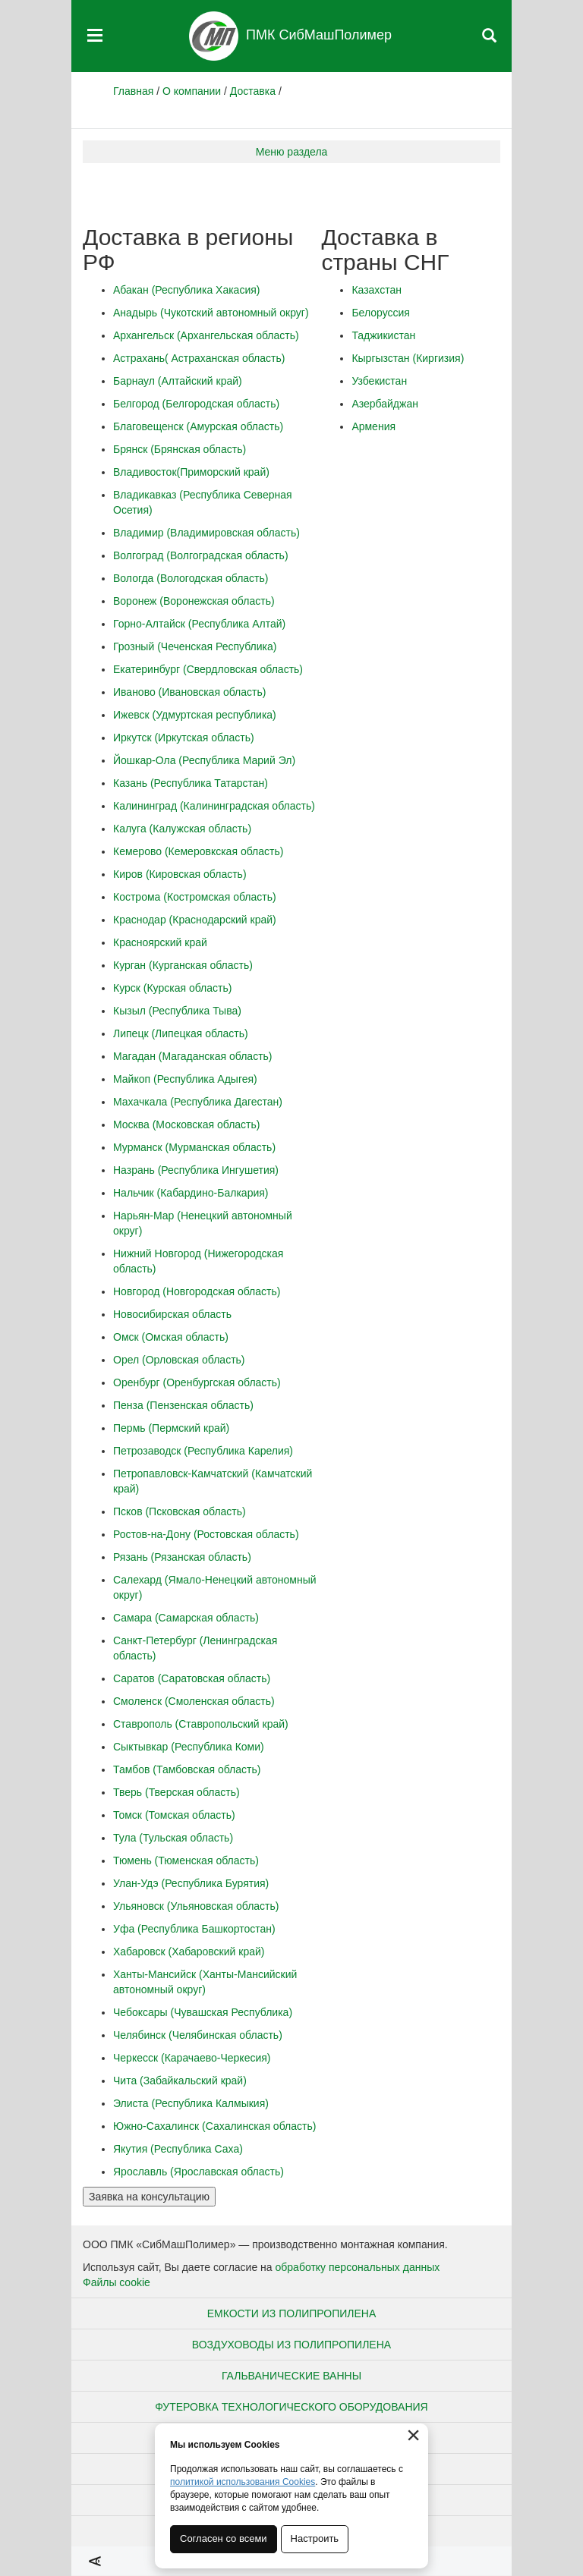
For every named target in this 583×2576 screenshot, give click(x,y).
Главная (133, 91)
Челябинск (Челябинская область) (197, 2035)
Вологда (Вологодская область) (190, 578)
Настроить (315, 2538)
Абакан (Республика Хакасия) (186, 290)
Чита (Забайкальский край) (180, 2080)
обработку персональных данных (358, 2267)
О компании (191, 91)
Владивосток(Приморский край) (191, 472)
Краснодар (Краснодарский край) (194, 920)
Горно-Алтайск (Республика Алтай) (199, 624)
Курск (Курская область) (172, 988)
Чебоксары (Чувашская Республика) (202, 2012)
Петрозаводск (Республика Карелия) (203, 1451)
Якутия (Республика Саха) (178, 2149)
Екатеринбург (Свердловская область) (208, 669)
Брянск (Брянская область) (179, 449)
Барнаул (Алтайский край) (177, 381)
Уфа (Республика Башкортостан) (194, 1929)
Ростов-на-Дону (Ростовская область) (206, 1534)
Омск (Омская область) (170, 1337)
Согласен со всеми (223, 2538)
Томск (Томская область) (174, 1815)
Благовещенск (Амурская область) (198, 426)
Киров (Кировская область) (180, 874)
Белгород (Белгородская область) (196, 404)
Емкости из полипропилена (292, 2313)
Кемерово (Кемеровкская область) (198, 851)
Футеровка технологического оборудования (291, 2407)
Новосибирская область (172, 1314)
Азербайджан (384, 404)
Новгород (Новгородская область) (196, 1291)
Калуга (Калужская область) (182, 828)
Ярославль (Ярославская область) (198, 2172)
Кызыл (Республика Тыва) (177, 1011)
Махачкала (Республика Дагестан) (197, 1102)
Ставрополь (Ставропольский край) (200, 1724)
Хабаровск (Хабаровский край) (188, 1951)
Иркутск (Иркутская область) (183, 737)
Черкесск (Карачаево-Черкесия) (191, 2058)
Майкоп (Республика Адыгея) (185, 1079)
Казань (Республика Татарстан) (190, 783)
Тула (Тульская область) (173, 1838)
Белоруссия (380, 313)
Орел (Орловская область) (179, 1360)
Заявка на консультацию (149, 2197)
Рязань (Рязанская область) (182, 1557)
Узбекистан (379, 381)
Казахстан (376, 290)
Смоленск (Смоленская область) (194, 1701)
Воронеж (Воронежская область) (194, 601)
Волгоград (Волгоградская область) (200, 555)
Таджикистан (383, 335)
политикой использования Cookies (242, 2482)
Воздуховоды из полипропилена (291, 2345)
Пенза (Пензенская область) (183, 1405)
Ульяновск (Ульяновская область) (196, 1906)
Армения (373, 426)
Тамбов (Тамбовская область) (186, 1769)
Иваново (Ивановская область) (189, 692)
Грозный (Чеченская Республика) (194, 646)
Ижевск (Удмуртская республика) (194, 715)
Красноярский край (160, 942)
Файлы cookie (116, 2282)
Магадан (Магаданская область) (193, 1056)
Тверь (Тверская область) (176, 1792)
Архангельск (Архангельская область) (206, 335)
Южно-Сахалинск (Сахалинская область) (214, 2126)
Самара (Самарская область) (186, 1618)
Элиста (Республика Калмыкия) (191, 2103)
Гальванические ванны (291, 2376)
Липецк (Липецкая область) (180, 1033)
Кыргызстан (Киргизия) (407, 358)
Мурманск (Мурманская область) (194, 1147)
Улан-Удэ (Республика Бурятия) (191, 1883)
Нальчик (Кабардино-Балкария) (190, 1193)
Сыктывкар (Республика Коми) (188, 1747)
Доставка (253, 91)
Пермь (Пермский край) (171, 1428)
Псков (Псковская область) (179, 1511)
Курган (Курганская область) (183, 965)
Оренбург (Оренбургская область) (197, 1382)
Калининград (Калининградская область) (214, 806)
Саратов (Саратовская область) (191, 1678)
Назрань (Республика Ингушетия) (196, 1170)
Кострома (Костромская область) (194, 897)
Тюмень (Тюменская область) (186, 1860)
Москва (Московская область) (186, 1124)
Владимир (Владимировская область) (206, 533)
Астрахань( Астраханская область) (199, 358)
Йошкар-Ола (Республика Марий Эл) (204, 760)
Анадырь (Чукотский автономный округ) (211, 313)
